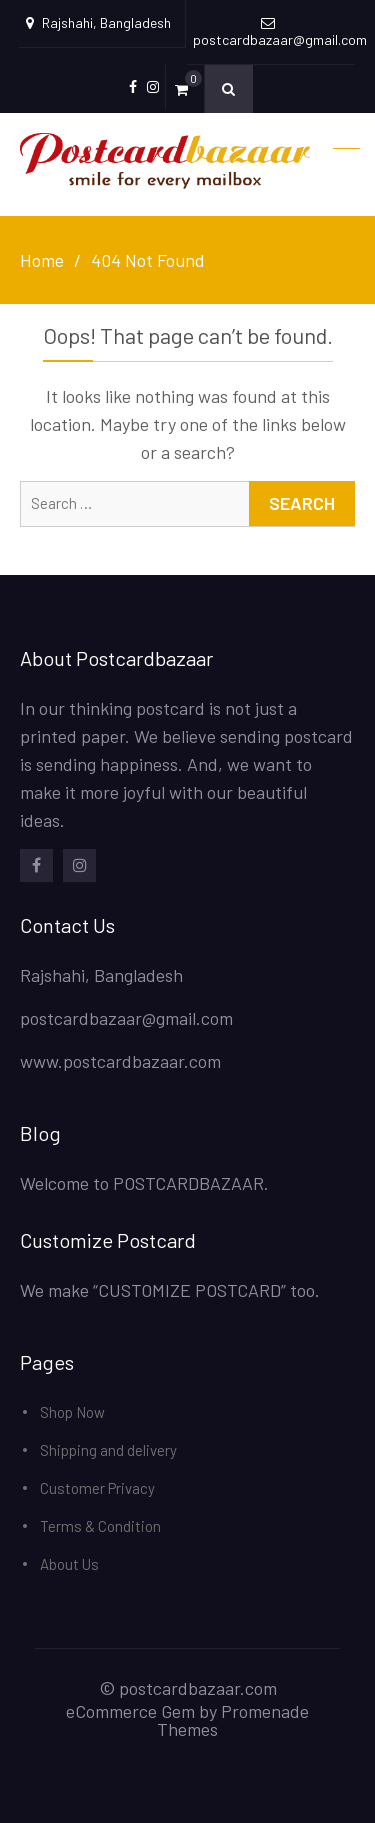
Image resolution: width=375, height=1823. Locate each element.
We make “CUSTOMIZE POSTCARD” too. (170, 1290)
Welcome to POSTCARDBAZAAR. (144, 1183)
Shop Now (72, 1412)
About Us (69, 1564)
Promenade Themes (233, 1720)
